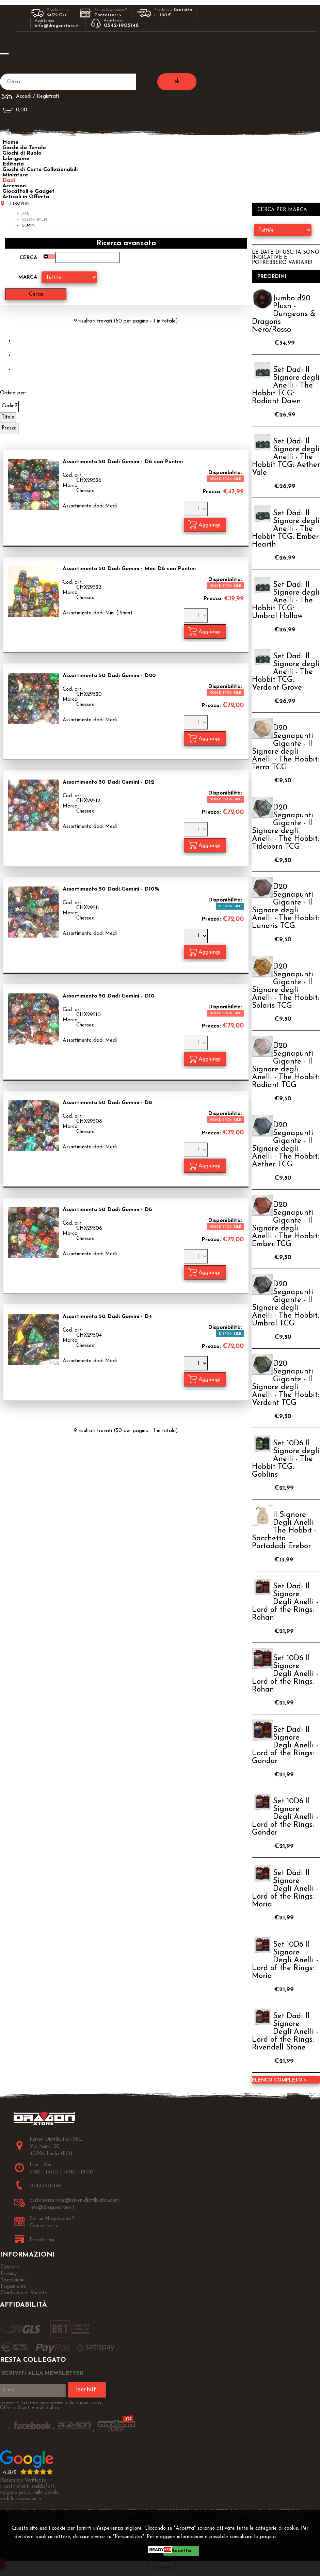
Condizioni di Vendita (24, 2293)
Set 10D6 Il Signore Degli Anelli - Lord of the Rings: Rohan (285, 1674)
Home (10, 142)
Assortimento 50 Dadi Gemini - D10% (111, 889)
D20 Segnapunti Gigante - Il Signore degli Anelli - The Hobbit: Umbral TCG (285, 1304)
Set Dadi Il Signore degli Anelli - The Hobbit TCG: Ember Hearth (285, 529)
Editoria (13, 164)
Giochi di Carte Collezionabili (40, 169)
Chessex (85, 490)
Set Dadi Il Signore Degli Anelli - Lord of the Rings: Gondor (285, 1745)
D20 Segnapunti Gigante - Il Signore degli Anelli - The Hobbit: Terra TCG (285, 747)
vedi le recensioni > (21, 2498)
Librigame (15, 158)
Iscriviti (87, 2389)
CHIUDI (162, 2560)
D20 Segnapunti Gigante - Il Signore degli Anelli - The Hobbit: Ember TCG (285, 1224)
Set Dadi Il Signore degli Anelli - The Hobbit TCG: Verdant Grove (285, 672)
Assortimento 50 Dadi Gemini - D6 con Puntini (123, 461)
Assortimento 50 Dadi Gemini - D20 (109, 675)
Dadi (8, 180)
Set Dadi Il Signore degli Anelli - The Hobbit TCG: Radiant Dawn (285, 385)
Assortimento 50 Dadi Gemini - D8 (107, 1102)
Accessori (14, 186)
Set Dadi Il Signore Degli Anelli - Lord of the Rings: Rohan (285, 1602)
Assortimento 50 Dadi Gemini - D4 (107, 1316)
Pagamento (14, 2286)
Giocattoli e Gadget (28, 191)
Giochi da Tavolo (24, 148)
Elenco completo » (279, 2080)
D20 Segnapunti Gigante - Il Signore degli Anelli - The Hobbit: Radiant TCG (285, 1065)
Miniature (15, 175)
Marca (27, 277)
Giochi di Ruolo (22, 153)
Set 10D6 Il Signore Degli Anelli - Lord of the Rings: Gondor (285, 1817)
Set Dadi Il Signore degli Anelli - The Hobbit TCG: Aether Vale (286, 457)
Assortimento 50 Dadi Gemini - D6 (107, 1209)
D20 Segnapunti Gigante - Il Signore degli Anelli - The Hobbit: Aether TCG (285, 1144)
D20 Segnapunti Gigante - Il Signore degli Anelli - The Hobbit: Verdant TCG (285, 1383)
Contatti (10, 2267)
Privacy (293, 2537)
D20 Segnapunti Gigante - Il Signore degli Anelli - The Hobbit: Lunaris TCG (285, 906)
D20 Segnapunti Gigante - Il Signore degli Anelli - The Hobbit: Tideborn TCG (285, 827)
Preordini (271, 276)
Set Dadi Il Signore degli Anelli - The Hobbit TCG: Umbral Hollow (285, 600)
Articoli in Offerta (25, 197)
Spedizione (13, 2280)
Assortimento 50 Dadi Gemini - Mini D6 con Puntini (129, 568)
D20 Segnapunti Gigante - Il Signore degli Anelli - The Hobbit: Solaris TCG (285, 986)
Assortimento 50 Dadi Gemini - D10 (109, 996)
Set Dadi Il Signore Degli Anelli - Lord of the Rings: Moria (285, 1889)
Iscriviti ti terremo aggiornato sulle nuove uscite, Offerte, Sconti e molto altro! (51, 2405)
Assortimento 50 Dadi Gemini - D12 (108, 782)
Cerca (28, 258)
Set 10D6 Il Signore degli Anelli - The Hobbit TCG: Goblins (285, 1459)
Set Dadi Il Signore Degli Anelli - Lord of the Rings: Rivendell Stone (285, 2032)
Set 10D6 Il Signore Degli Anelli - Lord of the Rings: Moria (285, 1960)
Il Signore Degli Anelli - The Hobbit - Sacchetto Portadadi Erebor (285, 1530)
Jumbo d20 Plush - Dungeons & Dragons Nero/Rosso (284, 314)
